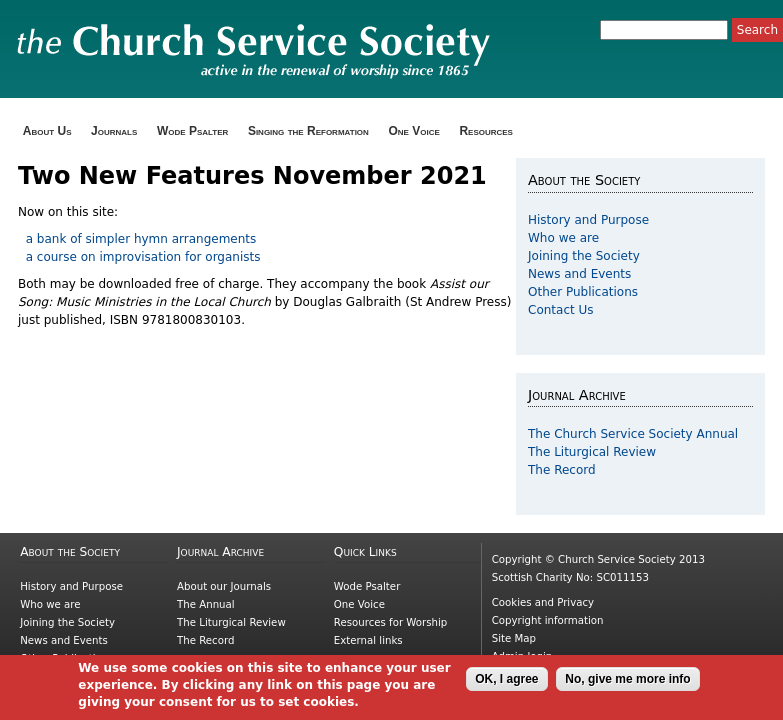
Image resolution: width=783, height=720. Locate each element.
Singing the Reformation (308, 131)
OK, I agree (506, 684)
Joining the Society (584, 256)
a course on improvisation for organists (139, 257)
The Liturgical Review (592, 452)
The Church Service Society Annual (633, 434)
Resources (486, 131)
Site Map (514, 638)
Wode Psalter (192, 131)
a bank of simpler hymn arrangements (139, 239)
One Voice (413, 131)
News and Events (579, 274)
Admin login (522, 656)
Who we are (563, 238)
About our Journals (224, 586)
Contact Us (561, 310)
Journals (114, 131)
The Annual (206, 604)
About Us (47, 131)
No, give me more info (627, 684)
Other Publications (583, 292)
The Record (562, 470)
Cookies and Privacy (543, 602)
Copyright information (548, 620)
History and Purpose (588, 220)
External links (368, 640)
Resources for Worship (390, 622)
